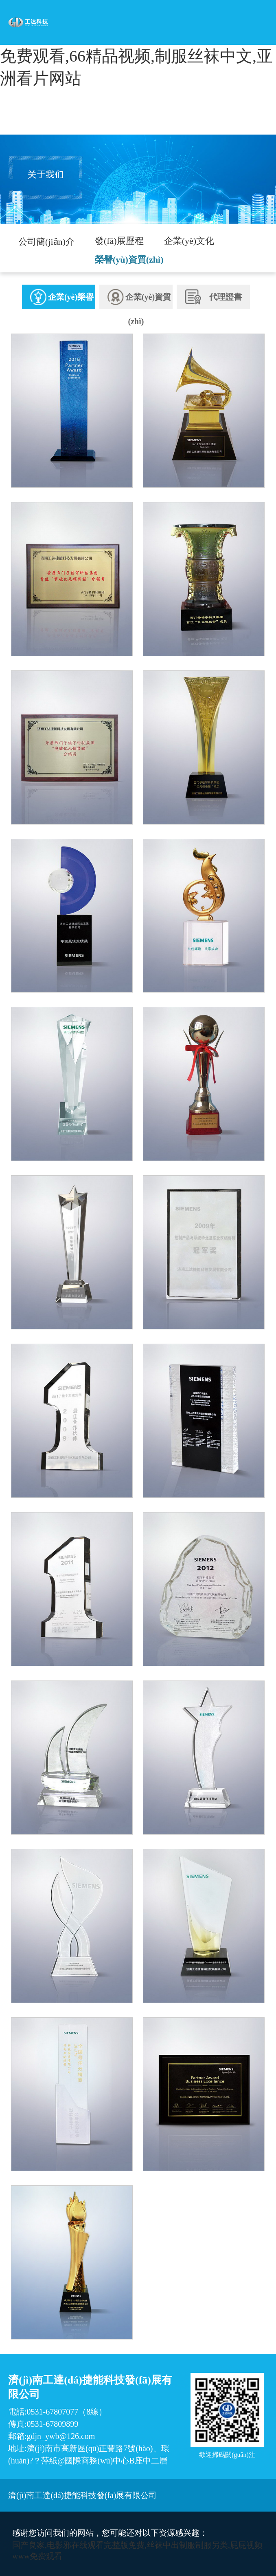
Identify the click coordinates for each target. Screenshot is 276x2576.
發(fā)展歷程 (119, 241)
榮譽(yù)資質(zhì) (129, 259)
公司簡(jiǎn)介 (46, 242)
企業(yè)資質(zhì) (139, 307)
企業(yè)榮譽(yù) (62, 307)
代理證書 (213, 297)
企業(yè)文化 (189, 241)
